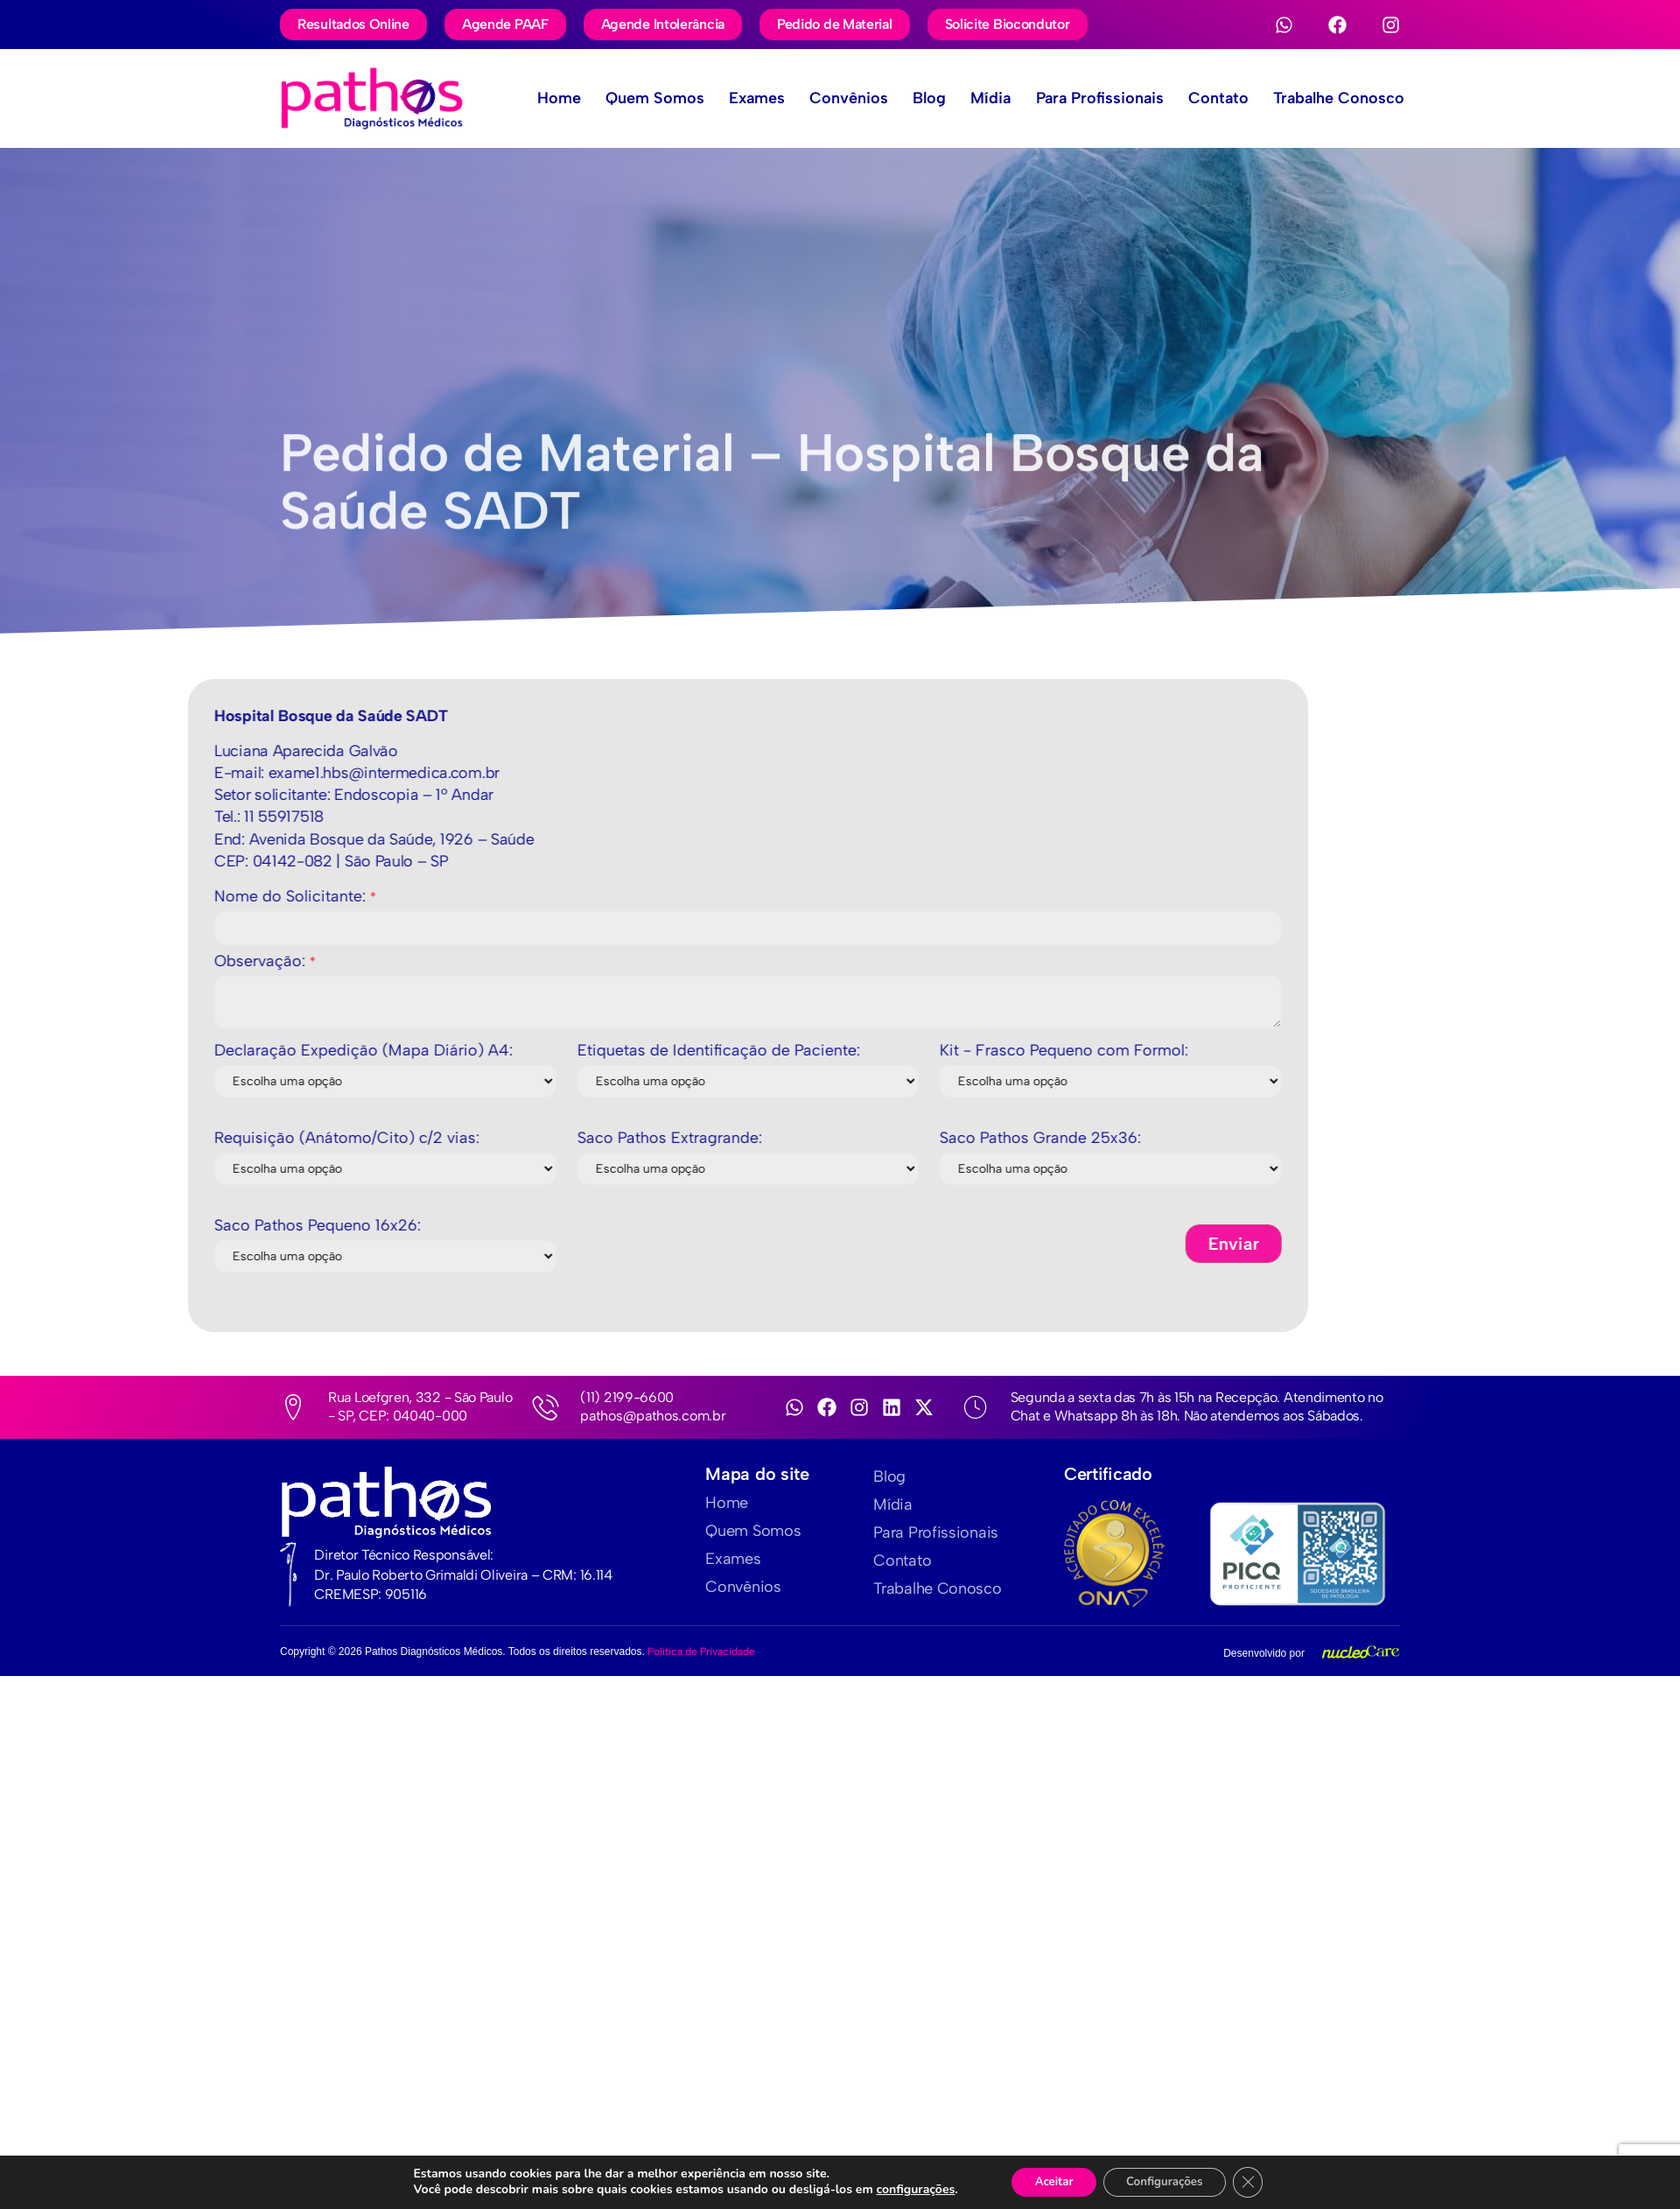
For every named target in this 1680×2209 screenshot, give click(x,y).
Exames (720, 98)
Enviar (406, 1243)
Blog (903, 98)
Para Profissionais (1083, 98)
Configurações (1168, 2181)
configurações (905, 2190)
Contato (1207, 98)
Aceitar (1047, 2181)
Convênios (817, 98)
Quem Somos (613, 98)
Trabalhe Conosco (1332, 98)
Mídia (969, 98)
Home (512, 98)
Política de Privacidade (701, 1651)
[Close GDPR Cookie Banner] (1257, 2182)
